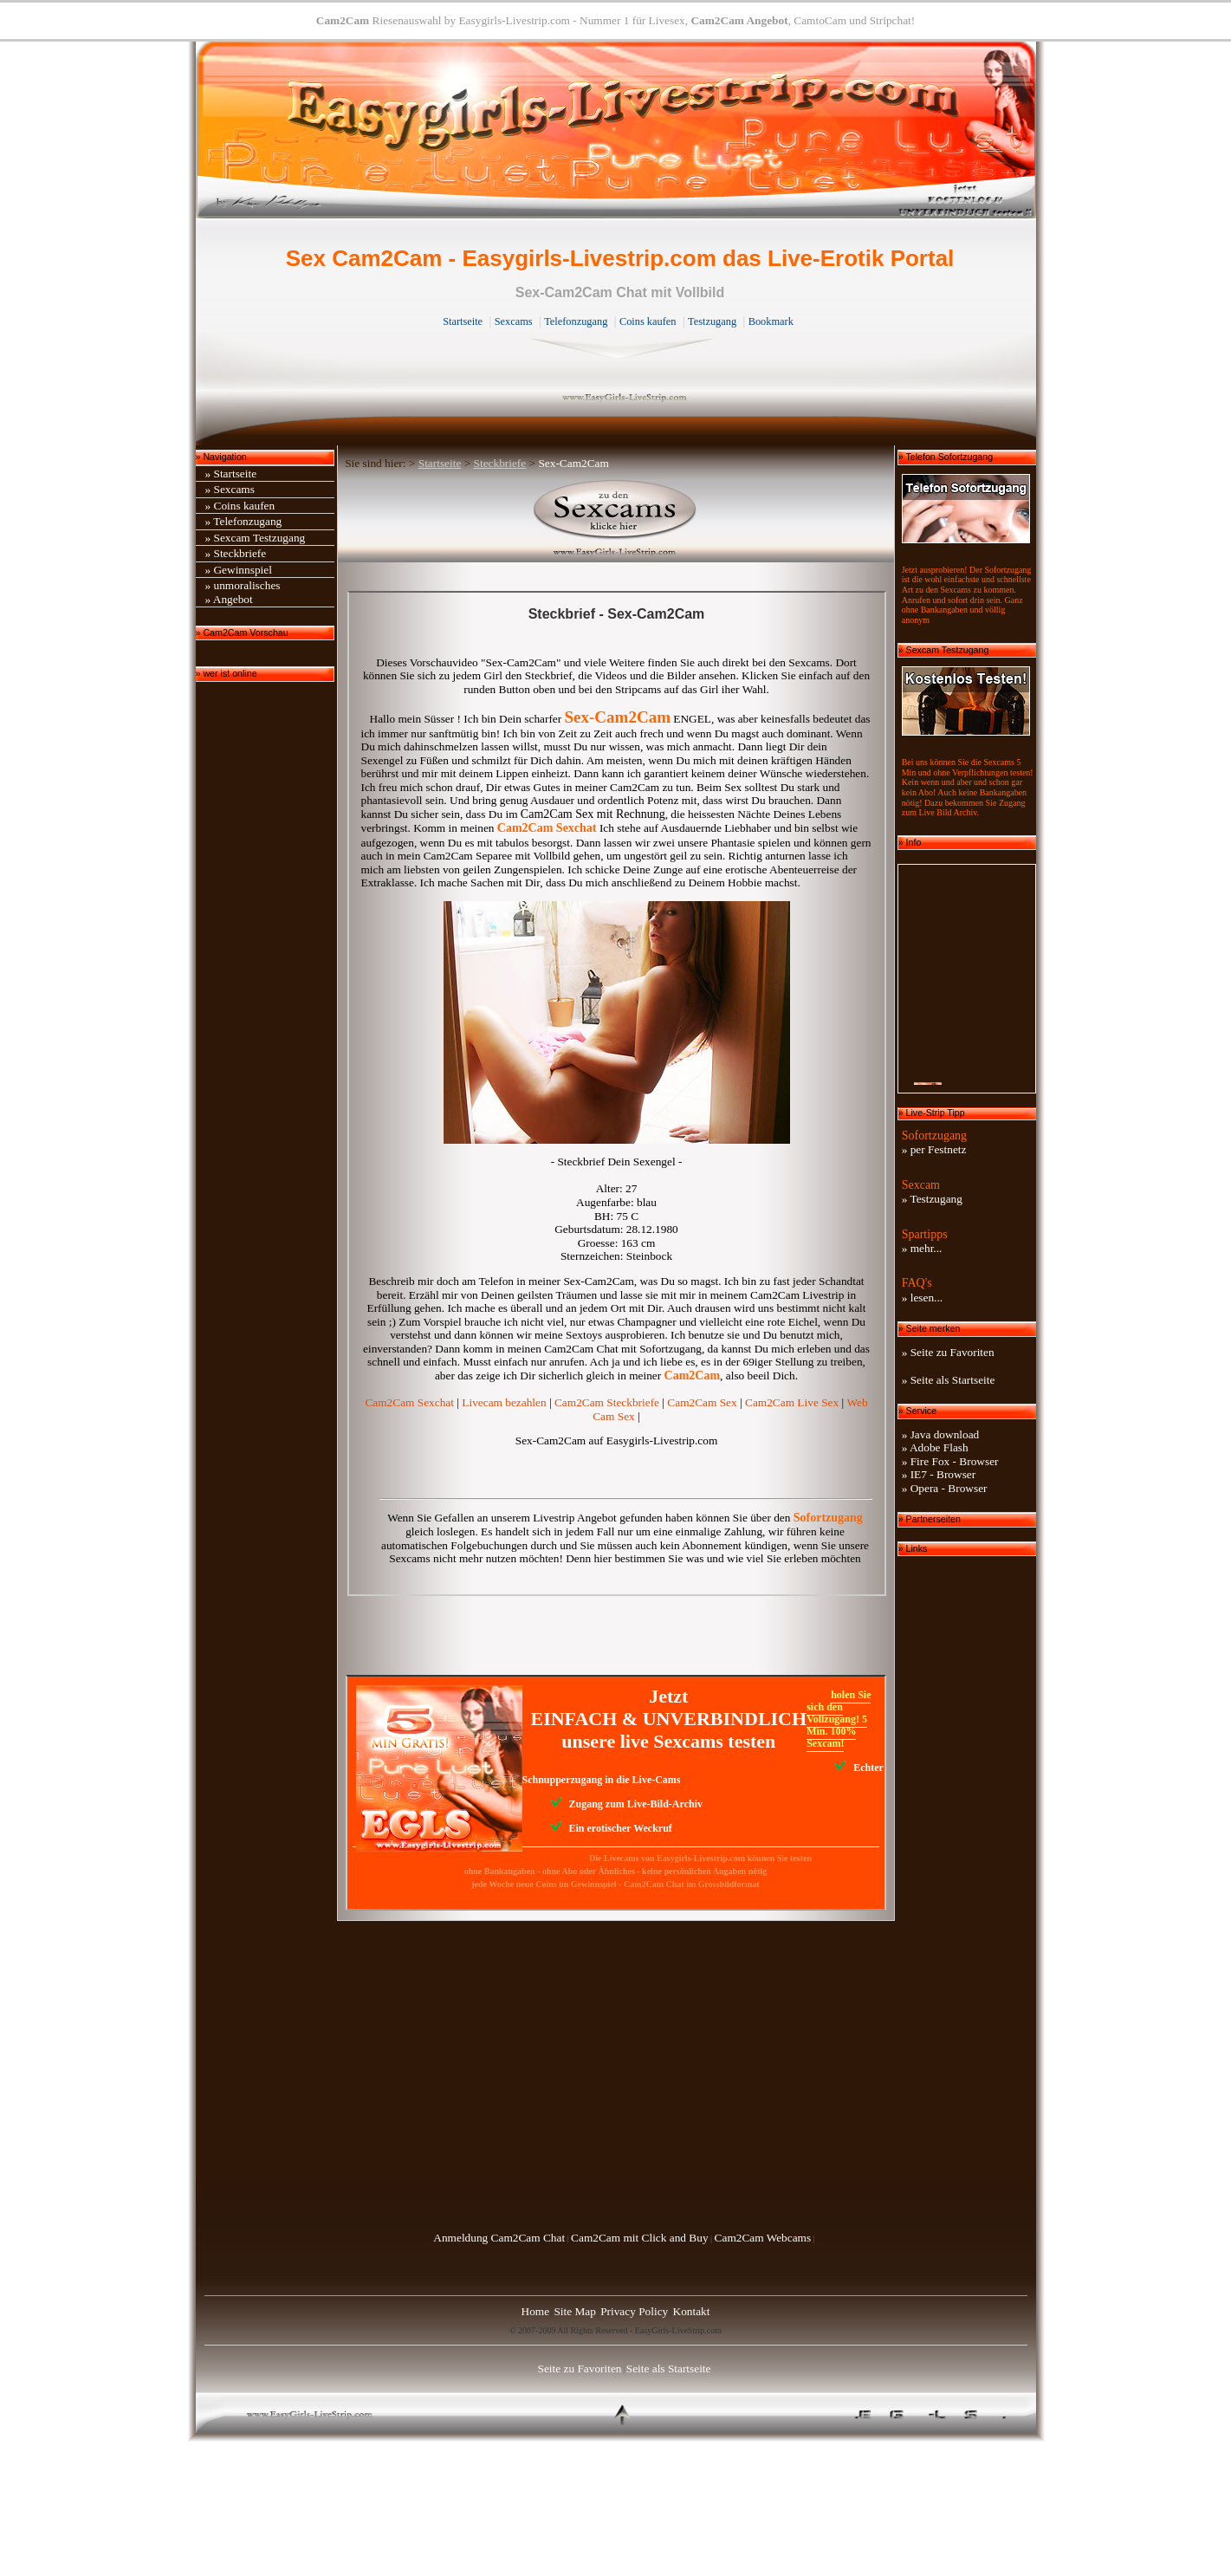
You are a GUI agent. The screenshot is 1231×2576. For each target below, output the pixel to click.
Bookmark (771, 321)
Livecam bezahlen (504, 1402)
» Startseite (231, 473)
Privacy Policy (634, 2311)
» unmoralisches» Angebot (243, 592)
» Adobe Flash (935, 1447)
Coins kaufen (647, 321)
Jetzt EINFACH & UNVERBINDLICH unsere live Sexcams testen (669, 1718)
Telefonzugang (575, 321)
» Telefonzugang (243, 521)
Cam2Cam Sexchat (409, 1402)
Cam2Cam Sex (701, 1402)
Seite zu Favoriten (580, 2368)
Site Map (575, 2311)
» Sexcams (230, 489)
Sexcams (514, 321)
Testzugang (712, 321)
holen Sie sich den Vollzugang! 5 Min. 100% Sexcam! (839, 1719)
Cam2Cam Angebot (738, 20)
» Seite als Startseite (948, 1379)
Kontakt (691, 2311)
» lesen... (922, 1297)
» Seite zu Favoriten (948, 1352)
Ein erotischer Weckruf (611, 1828)
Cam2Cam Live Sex (792, 1402)
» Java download (941, 1434)
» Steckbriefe (236, 553)
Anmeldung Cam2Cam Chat (499, 2237)
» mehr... (922, 1248)
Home (536, 2311)
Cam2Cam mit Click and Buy (639, 2237)
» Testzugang (932, 1198)
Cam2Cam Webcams (763, 2237)
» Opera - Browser (945, 1488)
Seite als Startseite (668, 2368)
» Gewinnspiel (238, 569)
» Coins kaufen (240, 505)
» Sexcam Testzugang (255, 537)
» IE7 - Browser (939, 1474)
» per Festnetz (934, 1149)
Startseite (463, 321)
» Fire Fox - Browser (950, 1461)
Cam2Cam (342, 20)
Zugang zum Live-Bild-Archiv (627, 1804)
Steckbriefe (500, 463)
